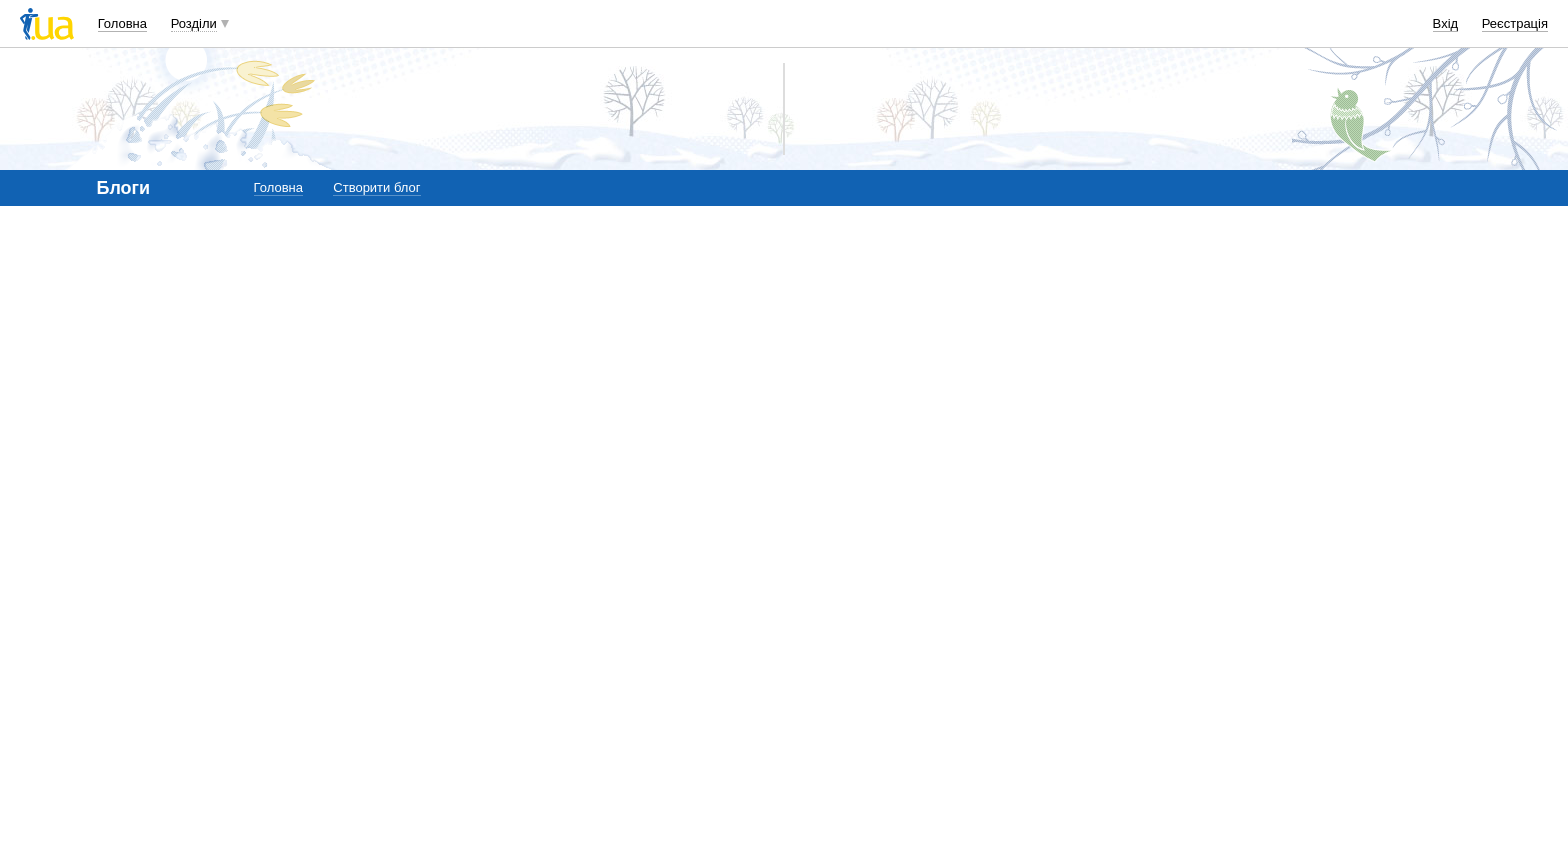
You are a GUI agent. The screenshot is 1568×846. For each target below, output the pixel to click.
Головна (122, 23)
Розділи (194, 23)
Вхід (1446, 23)
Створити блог (376, 187)
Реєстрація (1515, 23)
